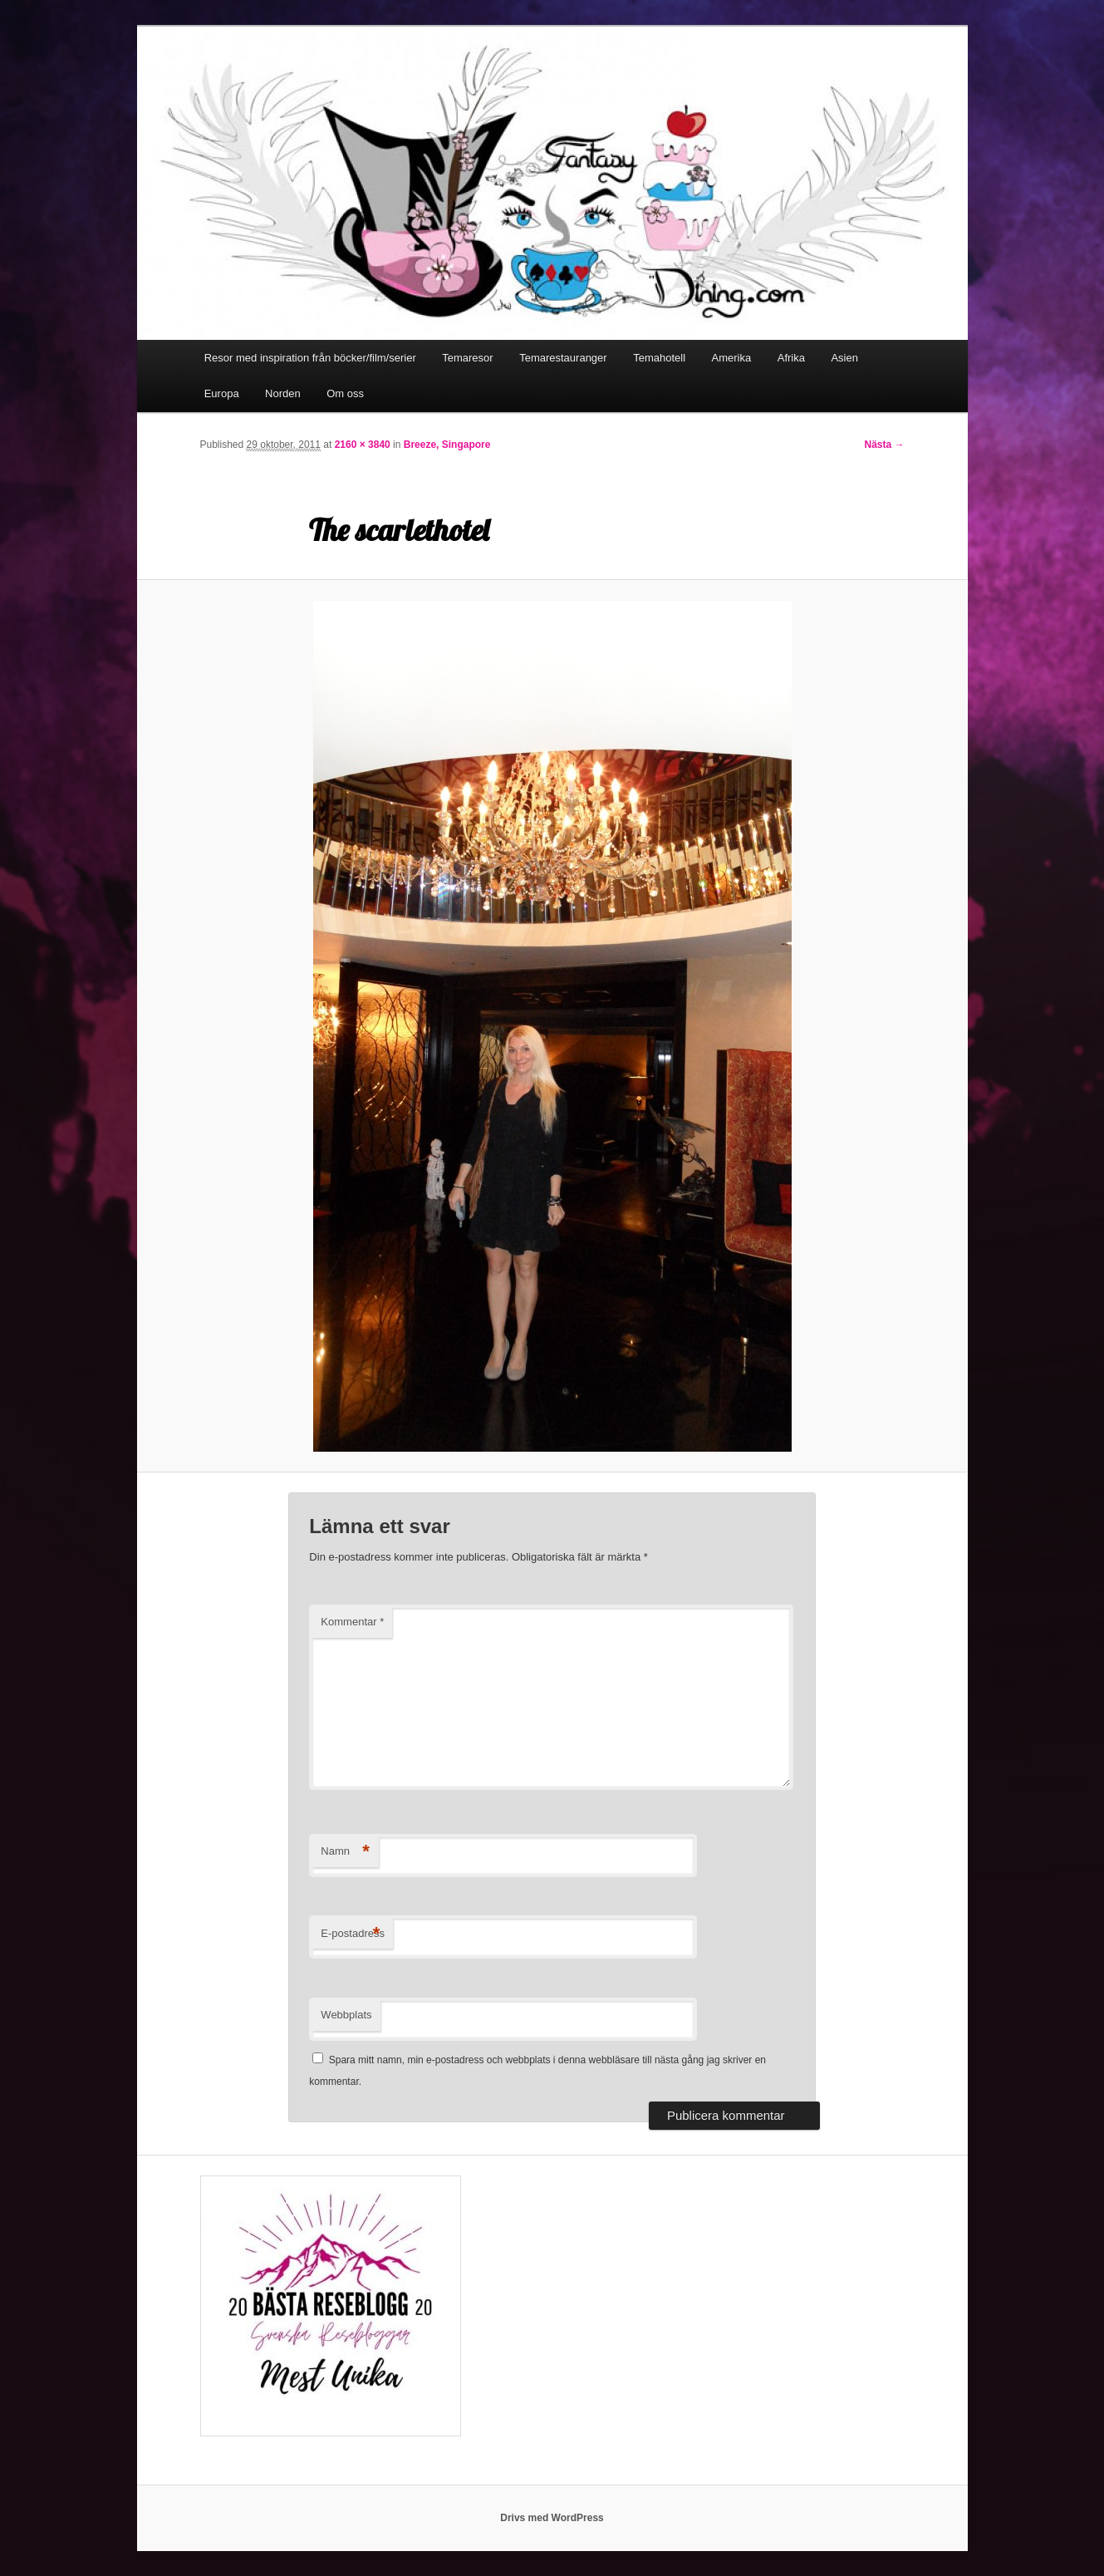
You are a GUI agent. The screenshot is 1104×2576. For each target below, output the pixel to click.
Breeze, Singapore (447, 444)
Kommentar (352, 1621)
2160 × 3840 (362, 444)
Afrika (791, 357)
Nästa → (884, 444)
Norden (283, 393)
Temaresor (467, 357)
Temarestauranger (563, 357)
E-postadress (353, 1934)
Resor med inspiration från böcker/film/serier (310, 357)
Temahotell (659, 357)
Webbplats (346, 2014)
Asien (844, 357)
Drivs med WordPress (552, 2518)
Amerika (732, 357)
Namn (345, 1852)
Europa (221, 393)
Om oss (345, 393)
